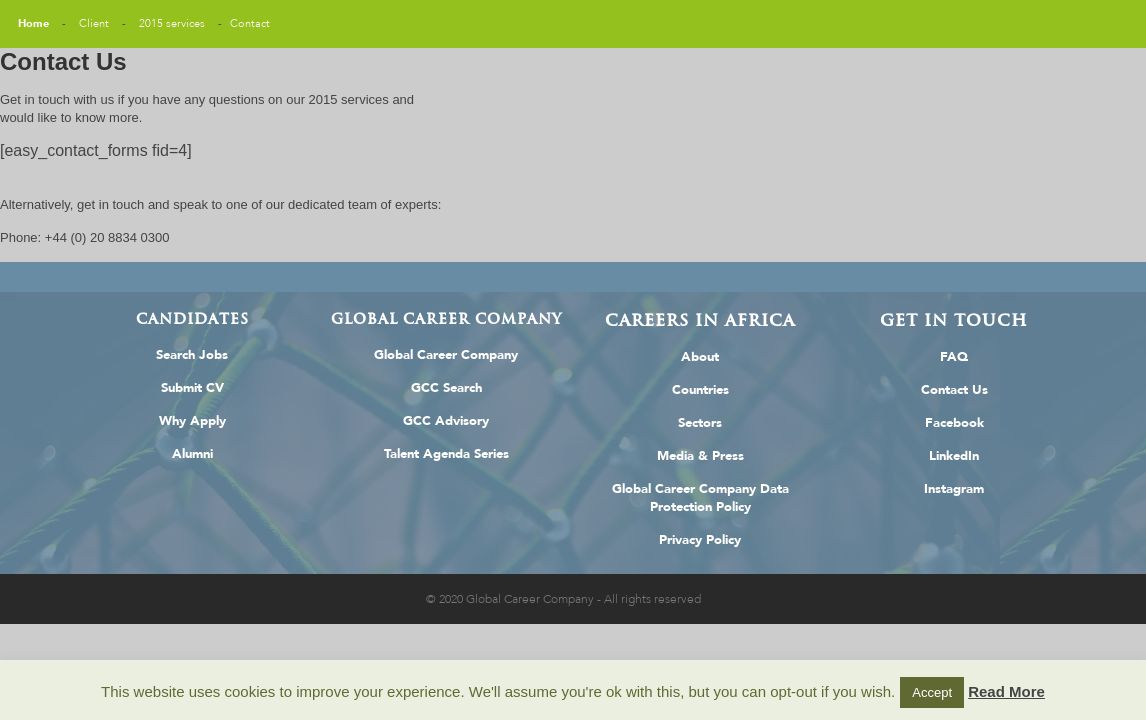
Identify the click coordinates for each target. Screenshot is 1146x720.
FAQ (954, 357)
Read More (1006, 691)
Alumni (192, 454)
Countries (700, 390)
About (700, 357)
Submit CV (192, 388)
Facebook (954, 423)
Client (94, 23)
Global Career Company (446, 355)
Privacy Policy (700, 540)
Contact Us (954, 390)
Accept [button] (932, 692)
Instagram (954, 489)
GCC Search (446, 388)
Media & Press (700, 456)
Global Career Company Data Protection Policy (700, 498)
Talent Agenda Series (446, 454)
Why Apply (192, 421)
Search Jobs (192, 355)
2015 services (172, 23)
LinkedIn (954, 456)
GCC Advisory (446, 421)
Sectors (700, 423)
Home (33, 23)
